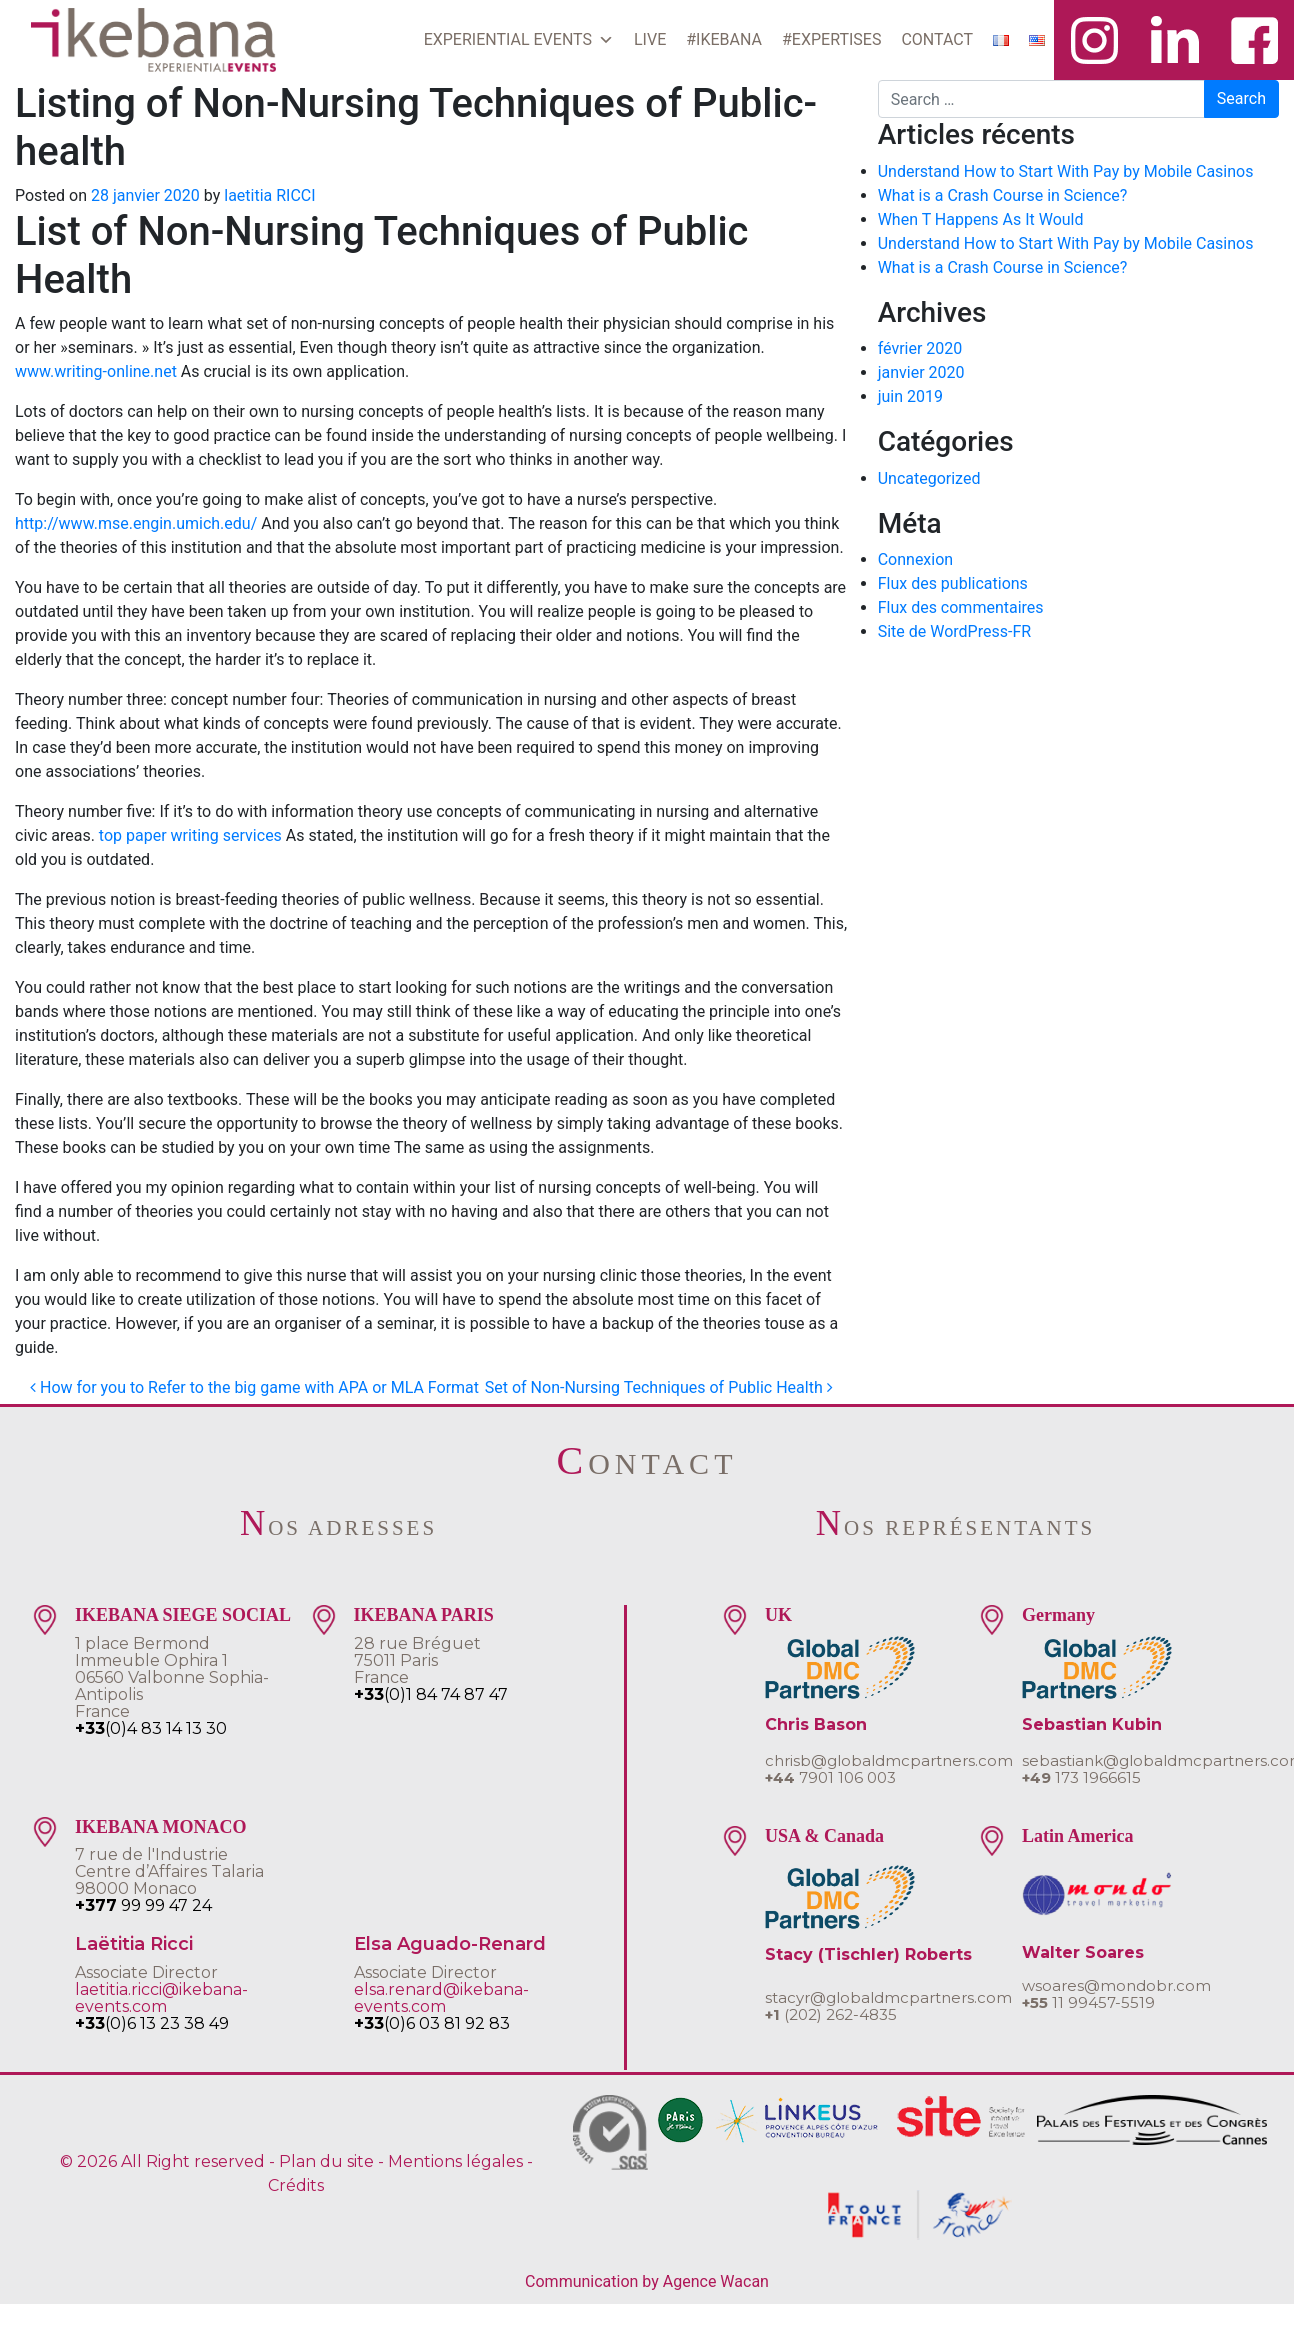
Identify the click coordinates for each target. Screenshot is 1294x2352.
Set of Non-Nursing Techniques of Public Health (659, 1387)
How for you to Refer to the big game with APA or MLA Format (254, 1387)
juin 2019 (910, 396)
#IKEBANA (724, 39)
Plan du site (326, 2161)
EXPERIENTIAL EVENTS (519, 40)
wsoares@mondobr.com (1116, 1985)
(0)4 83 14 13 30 (151, 1728)
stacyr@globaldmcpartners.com (888, 1997)
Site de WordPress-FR (954, 631)
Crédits (296, 2185)
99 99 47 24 (143, 1905)
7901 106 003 (830, 1777)
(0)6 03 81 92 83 (432, 2023)
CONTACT (937, 39)
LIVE (650, 39)
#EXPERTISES (831, 39)
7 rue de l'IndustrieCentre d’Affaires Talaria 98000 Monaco (169, 1871)
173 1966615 (1081, 1777)
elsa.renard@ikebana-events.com (441, 1998)
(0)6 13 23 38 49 (152, 2023)
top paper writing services (190, 835)
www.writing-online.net (96, 371)
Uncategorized (929, 478)
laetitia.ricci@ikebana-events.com (161, 1998)
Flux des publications (953, 583)
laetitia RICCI (269, 195)
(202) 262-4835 (831, 2014)
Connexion (915, 559)
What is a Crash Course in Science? (1003, 195)
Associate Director (146, 1972)
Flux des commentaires (961, 607)
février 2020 (920, 348)
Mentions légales (455, 2161)
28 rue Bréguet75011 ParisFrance (417, 1660)
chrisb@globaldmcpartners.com (889, 1760)
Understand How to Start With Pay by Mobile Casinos (1066, 171)
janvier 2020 (921, 372)
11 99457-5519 (1088, 2002)
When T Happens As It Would (981, 219)
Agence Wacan (716, 2281)
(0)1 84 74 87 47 (431, 1694)
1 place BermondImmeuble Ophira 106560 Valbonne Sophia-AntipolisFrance (172, 1677)
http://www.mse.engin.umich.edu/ (136, 523)
